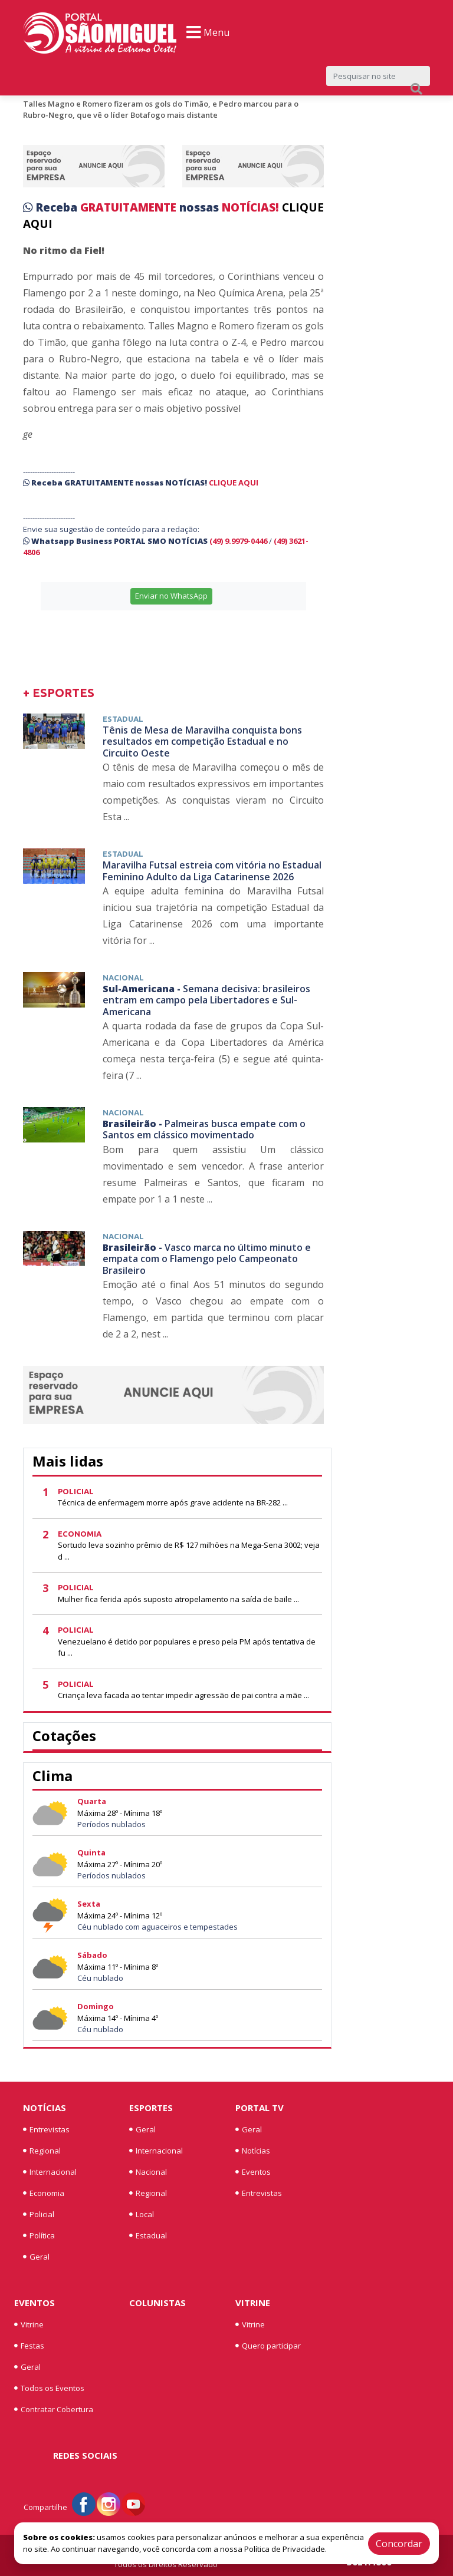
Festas (29, 2345)
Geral (36, 2256)
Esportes (151, 2107)
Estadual (148, 2235)
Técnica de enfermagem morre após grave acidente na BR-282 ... (173, 1502)
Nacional (148, 2171)
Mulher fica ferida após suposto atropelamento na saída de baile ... (178, 1599)
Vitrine (29, 2324)
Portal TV (259, 2107)
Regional (42, 2150)
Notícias (44, 2107)
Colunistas (157, 2303)
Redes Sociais (85, 2455)
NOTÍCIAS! (250, 207)
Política (39, 2235)
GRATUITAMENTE (129, 207)
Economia (43, 2193)
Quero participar (268, 2345)
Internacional (50, 2171)
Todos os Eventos (49, 2388)
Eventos (253, 2171)
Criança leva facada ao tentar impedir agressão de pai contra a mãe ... (183, 1695)
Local (141, 2214)
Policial (38, 2214)
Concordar (399, 2543)
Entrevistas (46, 2129)
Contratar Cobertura (53, 2409)
